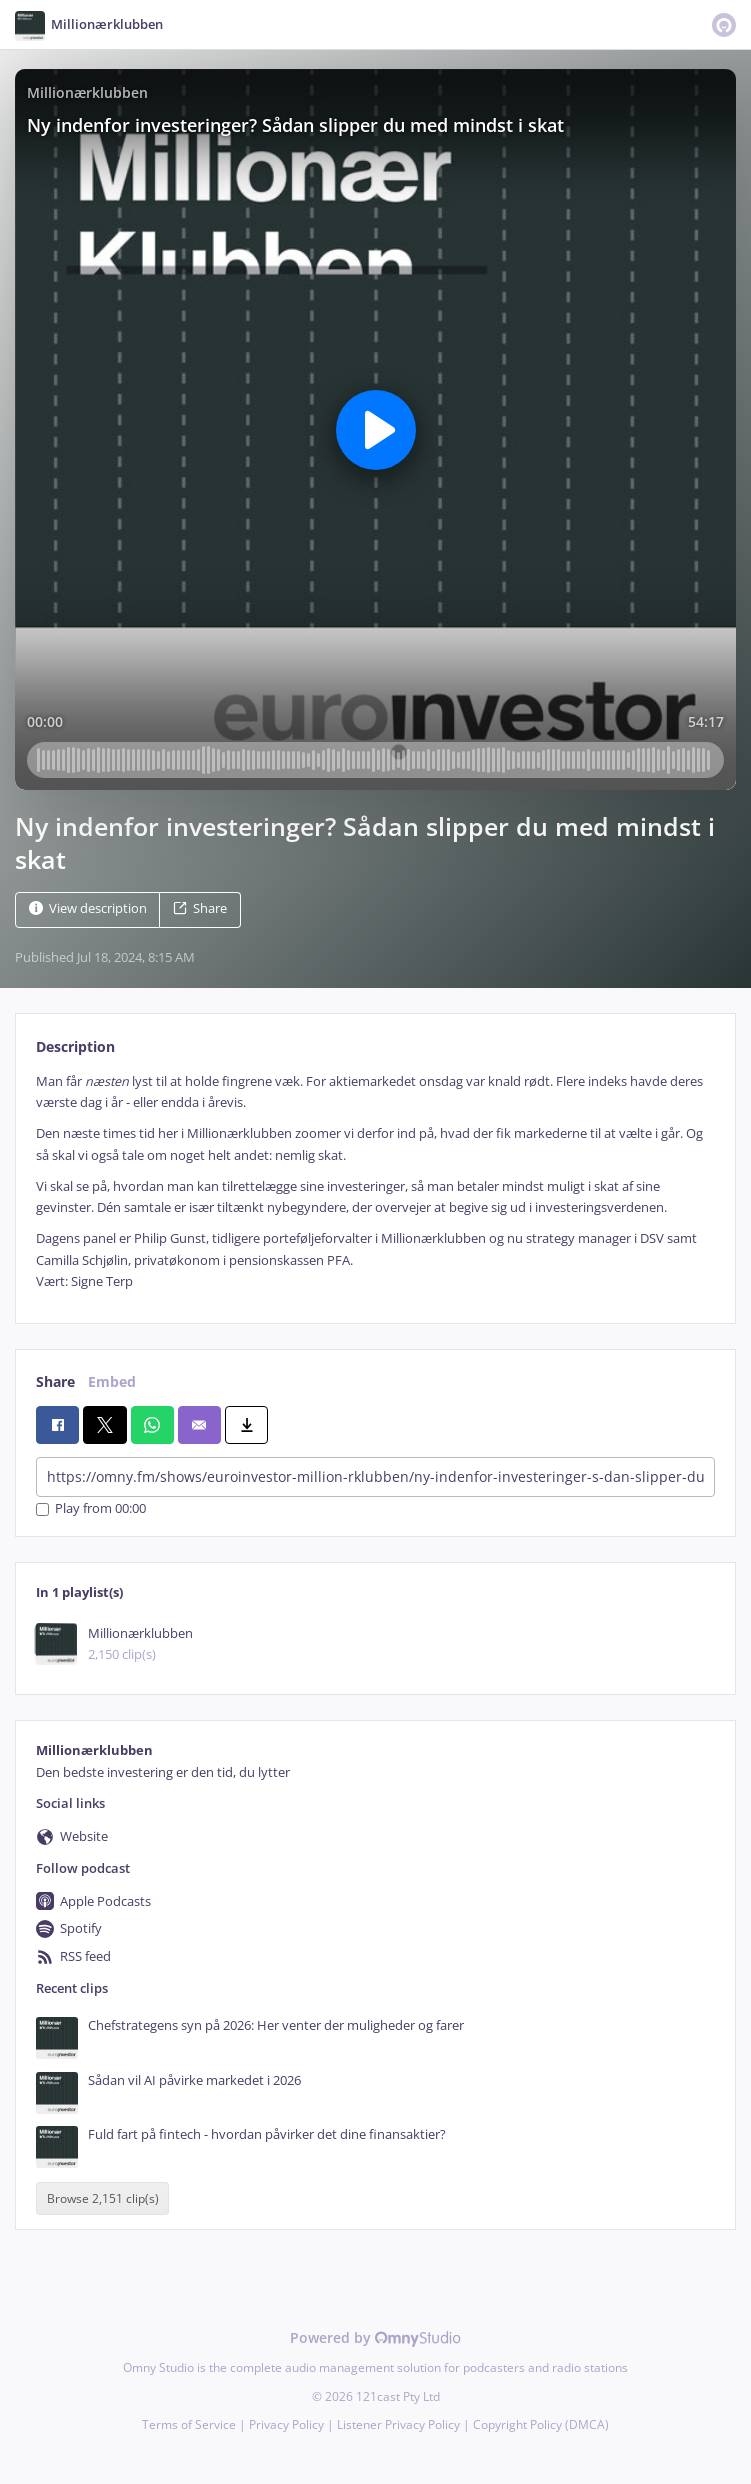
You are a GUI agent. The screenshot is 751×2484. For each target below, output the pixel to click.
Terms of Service (189, 2424)
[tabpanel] (375, 1182)
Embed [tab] (112, 1381)
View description (88, 908)
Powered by (375, 2337)
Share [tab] (55, 1381)
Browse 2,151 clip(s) (103, 2198)
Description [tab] (75, 1046)
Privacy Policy (286, 2424)
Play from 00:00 (91, 1509)
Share (200, 908)
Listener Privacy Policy (398, 2424)
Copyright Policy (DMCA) (541, 2424)
